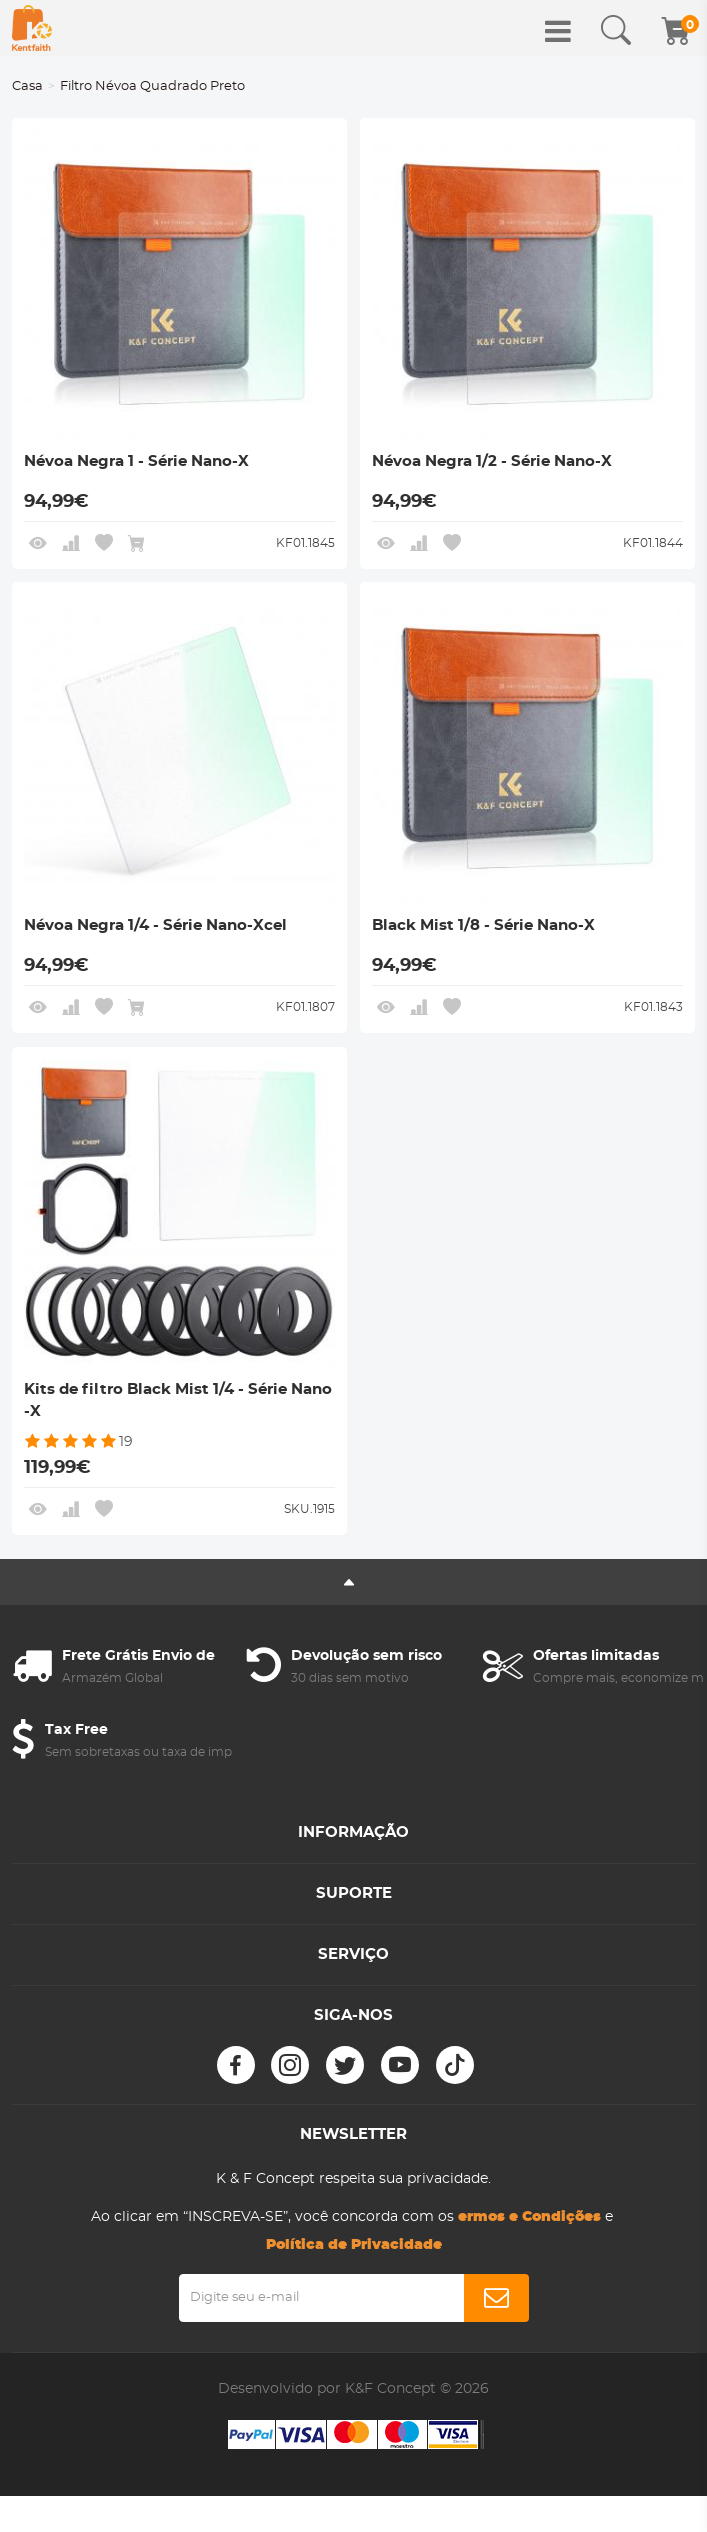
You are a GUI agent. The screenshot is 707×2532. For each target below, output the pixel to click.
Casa (27, 86)
